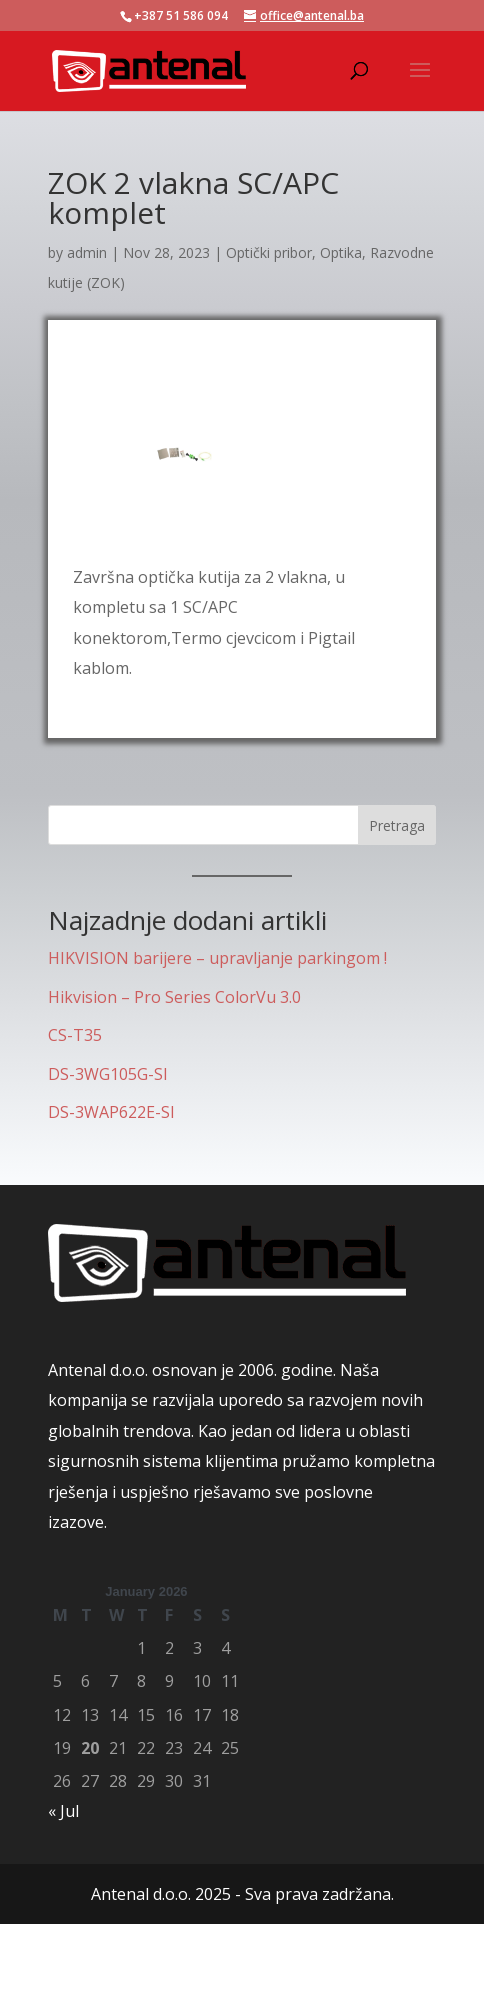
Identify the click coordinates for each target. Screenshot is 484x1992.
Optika (341, 252)
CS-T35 (75, 1035)
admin (87, 252)
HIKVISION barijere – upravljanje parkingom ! (217, 958)
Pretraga (397, 825)
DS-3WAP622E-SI (111, 1112)
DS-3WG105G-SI (108, 1074)
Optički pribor (269, 252)
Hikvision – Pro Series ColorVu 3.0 (174, 997)
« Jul (63, 1811)
